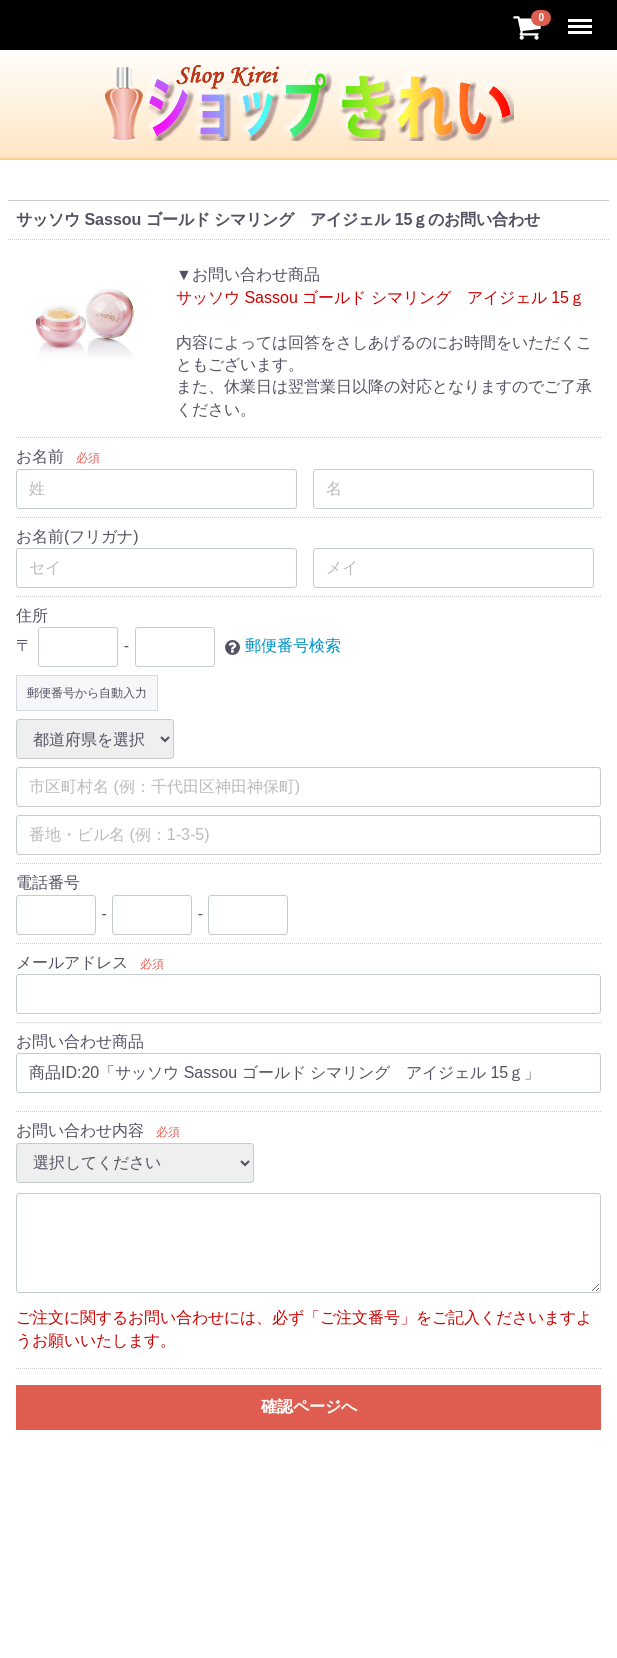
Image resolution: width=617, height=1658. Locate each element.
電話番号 (48, 882)
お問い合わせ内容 (80, 1130)
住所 (32, 615)
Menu (582, 17)
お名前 (40, 456)
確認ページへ (309, 1406)
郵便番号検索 (293, 646)
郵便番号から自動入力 (87, 693)
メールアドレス (72, 962)
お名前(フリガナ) (77, 536)
